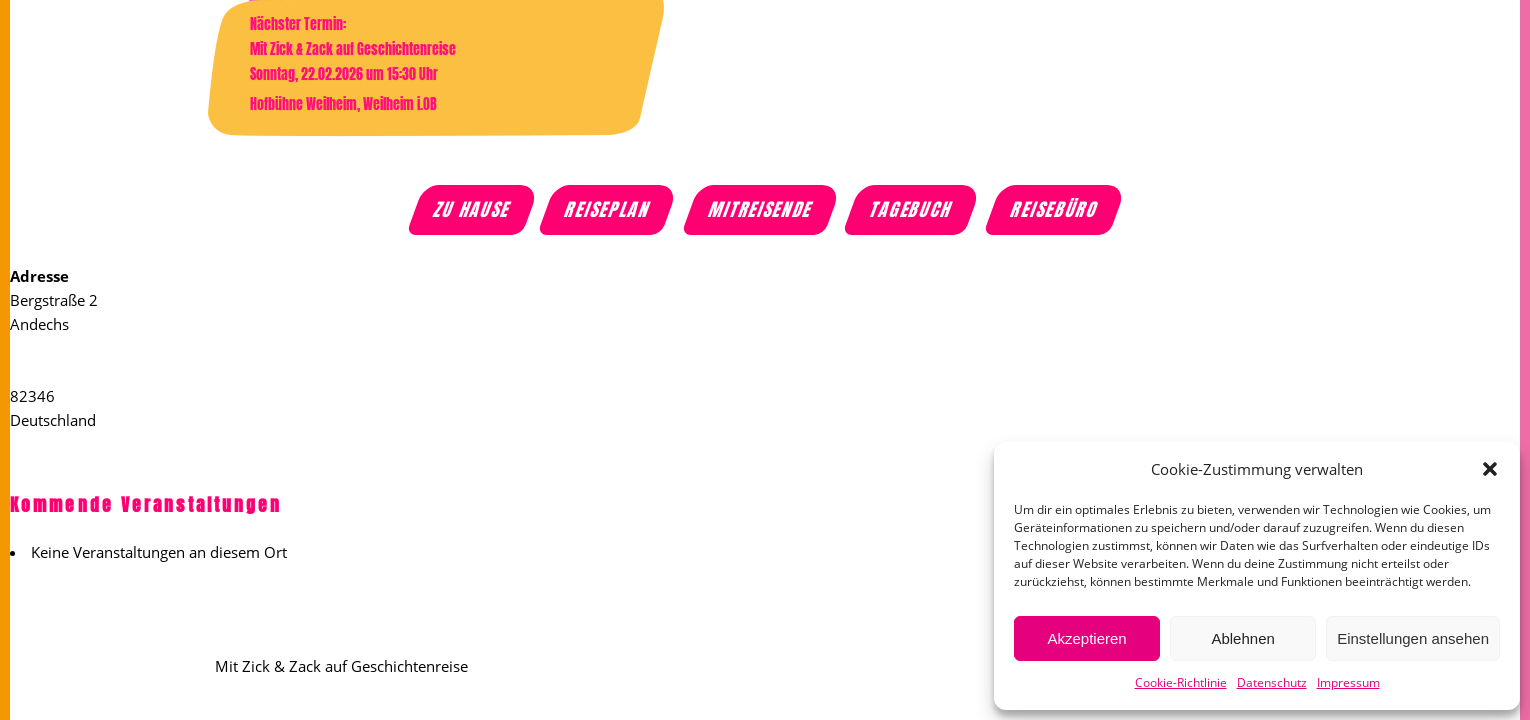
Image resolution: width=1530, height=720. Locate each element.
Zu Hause (473, 210)
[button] (1490, 469)
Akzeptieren (1086, 638)
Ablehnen (1242, 638)
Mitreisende (761, 210)
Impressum (1348, 682)
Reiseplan (609, 210)
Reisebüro (1055, 210)
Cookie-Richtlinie (1181, 682)
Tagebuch (912, 210)
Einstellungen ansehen (1413, 638)
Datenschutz (1272, 682)
